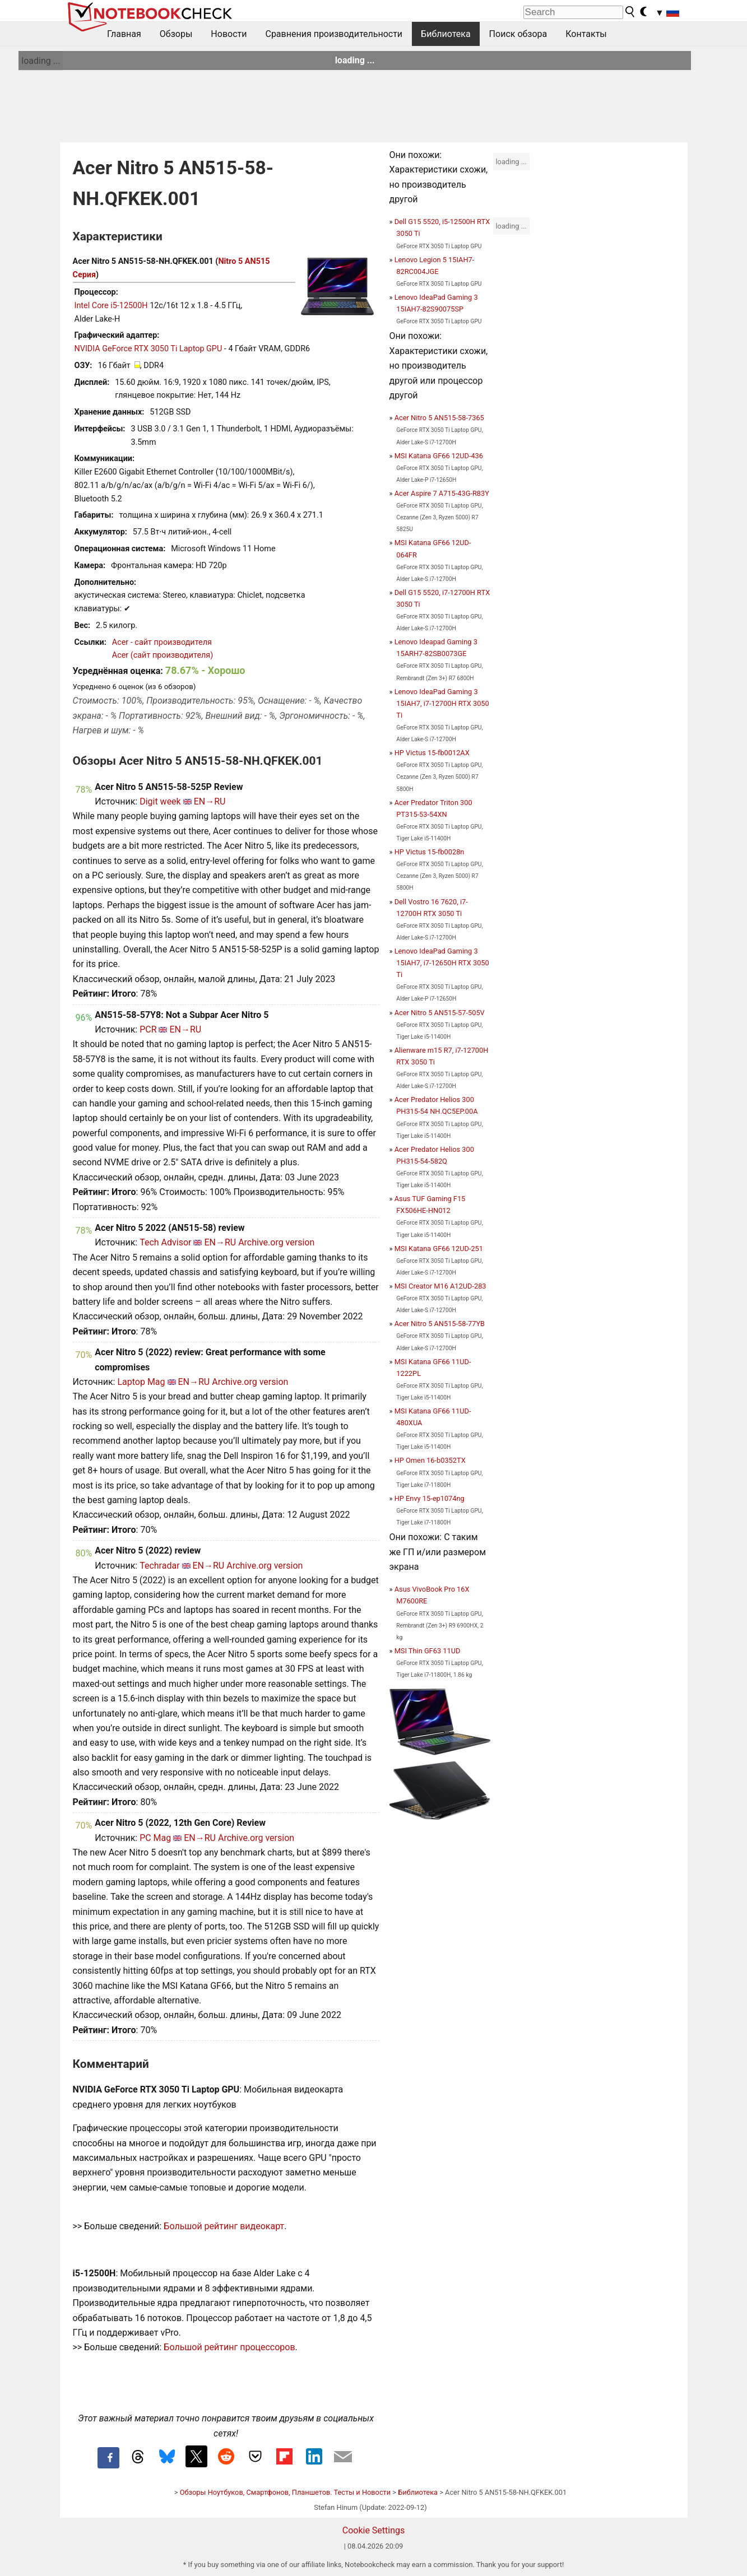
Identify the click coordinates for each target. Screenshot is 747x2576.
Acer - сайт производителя (162, 642)
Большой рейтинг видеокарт (224, 2226)
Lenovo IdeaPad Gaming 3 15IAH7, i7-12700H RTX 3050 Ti (442, 703)
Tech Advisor (165, 1242)
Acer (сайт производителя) (162, 655)
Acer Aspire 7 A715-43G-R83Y (442, 493)
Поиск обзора (518, 34)
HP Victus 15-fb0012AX (432, 752)
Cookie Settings (373, 2530)
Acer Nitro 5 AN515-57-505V (440, 1012)
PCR (148, 1029)
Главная (124, 34)
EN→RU (210, 801)
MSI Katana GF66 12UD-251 (439, 1248)
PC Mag (155, 1838)
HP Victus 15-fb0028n (430, 852)
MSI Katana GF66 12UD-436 (439, 456)
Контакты (585, 34)
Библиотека (446, 34)
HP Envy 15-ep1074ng (430, 1498)
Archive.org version (276, 1242)
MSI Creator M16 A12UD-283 (440, 1286)
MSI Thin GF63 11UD (428, 1651)
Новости (229, 34)
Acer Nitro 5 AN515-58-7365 (439, 417)
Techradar (159, 1565)
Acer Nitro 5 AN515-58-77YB (440, 1323)
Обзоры (176, 34)
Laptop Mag (141, 1382)
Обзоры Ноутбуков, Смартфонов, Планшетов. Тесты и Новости (285, 2492)
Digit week (160, 801)
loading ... (40, 60)
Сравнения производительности (333, 34)
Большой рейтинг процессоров (229, 2347)
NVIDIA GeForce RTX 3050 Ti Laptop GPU (148, 349)
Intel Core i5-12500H (111, 305)
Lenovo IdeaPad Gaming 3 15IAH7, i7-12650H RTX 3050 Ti (442, 963)
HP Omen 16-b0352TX (430, 1460)
